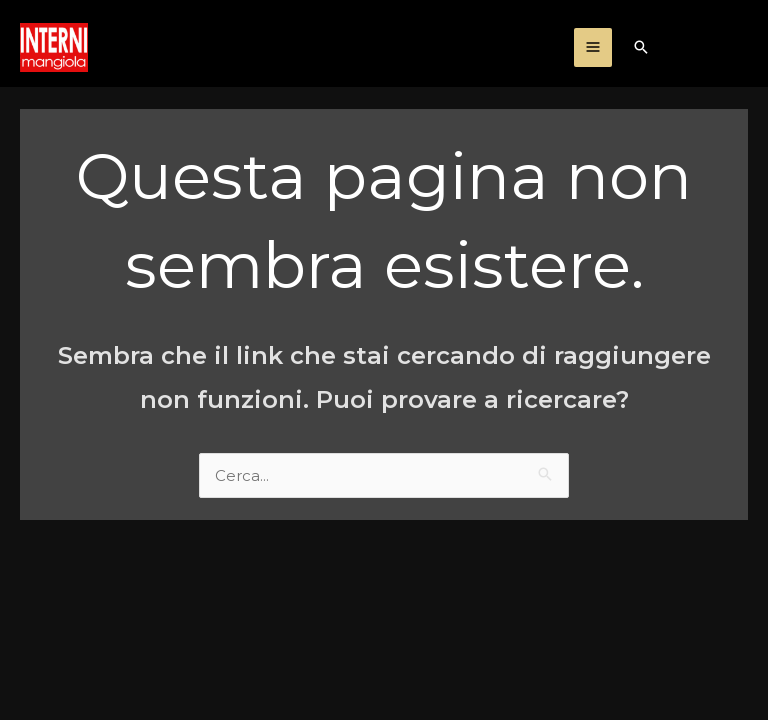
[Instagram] (697, 49)
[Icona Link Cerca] (641, 47)
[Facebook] (739, 49)
